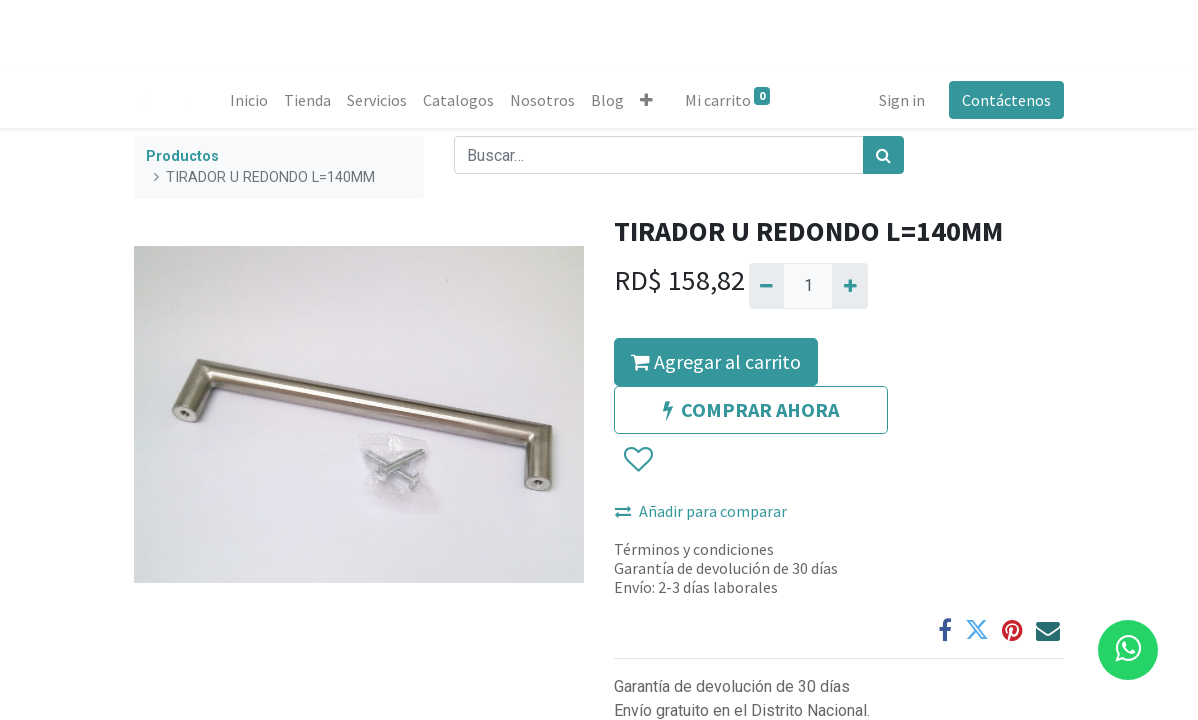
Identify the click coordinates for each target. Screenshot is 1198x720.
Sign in (902, 100)
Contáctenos (1006, 100)
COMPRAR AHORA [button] (751, 409)
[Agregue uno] (849, 286)
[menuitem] (249, 100)
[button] (646, 100)
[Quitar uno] (766, 286)
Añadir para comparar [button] (701, 511)
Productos (182, 156)
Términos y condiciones (694, 549)
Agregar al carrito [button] (716, 361)
